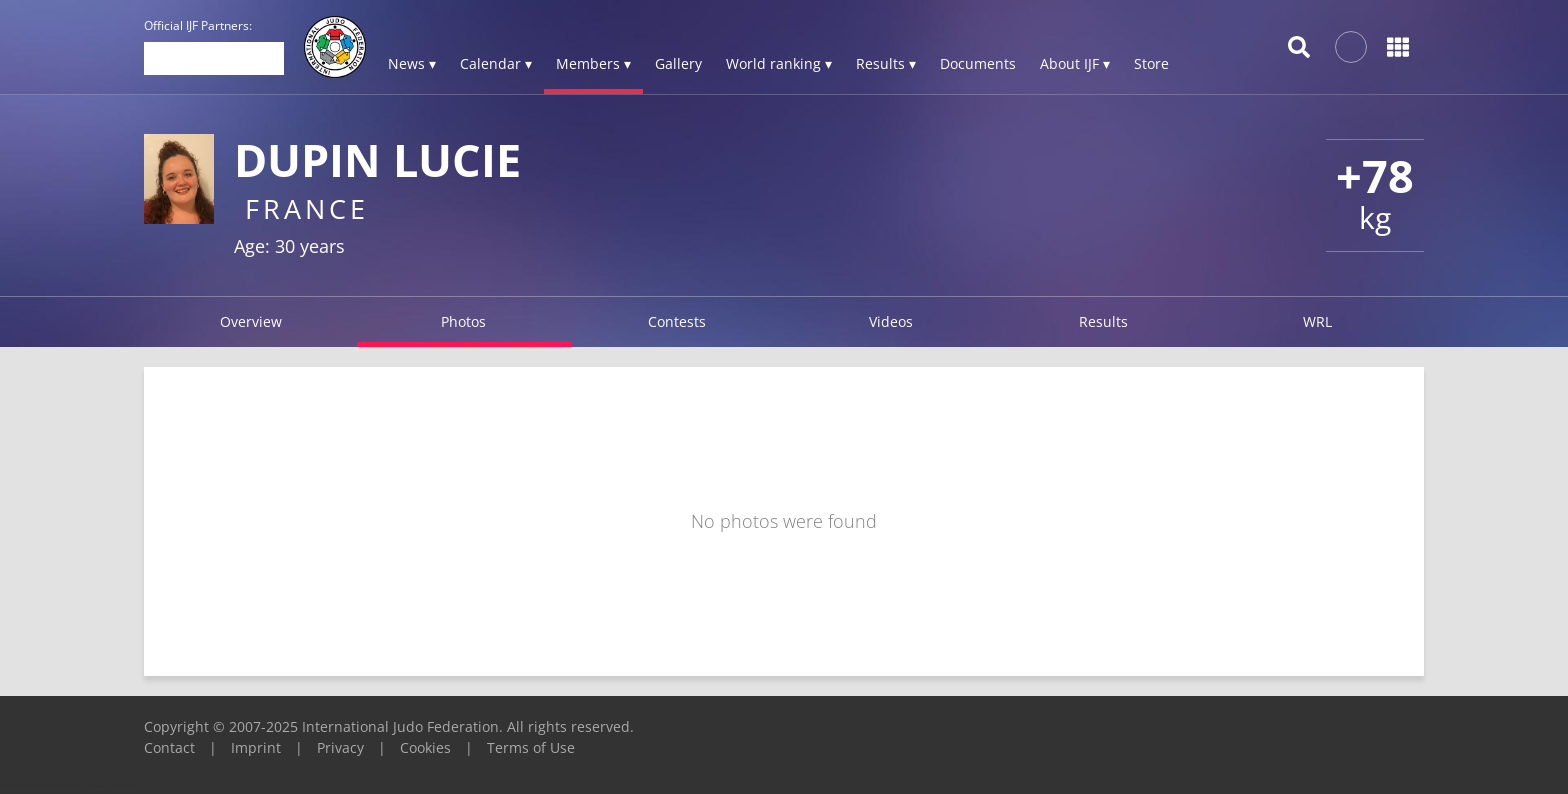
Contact (169, 747)
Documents (978, 63)
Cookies (425, 747)
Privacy (340, 747)
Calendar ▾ (496, 63)
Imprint (256, 747)
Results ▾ (886, 63)
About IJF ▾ (1075, 63)
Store (1151, 63)
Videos (891, 321)
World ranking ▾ (779, 63)
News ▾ (412, 63)
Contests (677, 321)
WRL (1317, 321)
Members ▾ (593, 63)
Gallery (678, 63)
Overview (251, 321)
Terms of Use (531, 747)
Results (1103, 321)
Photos (463, 321)
